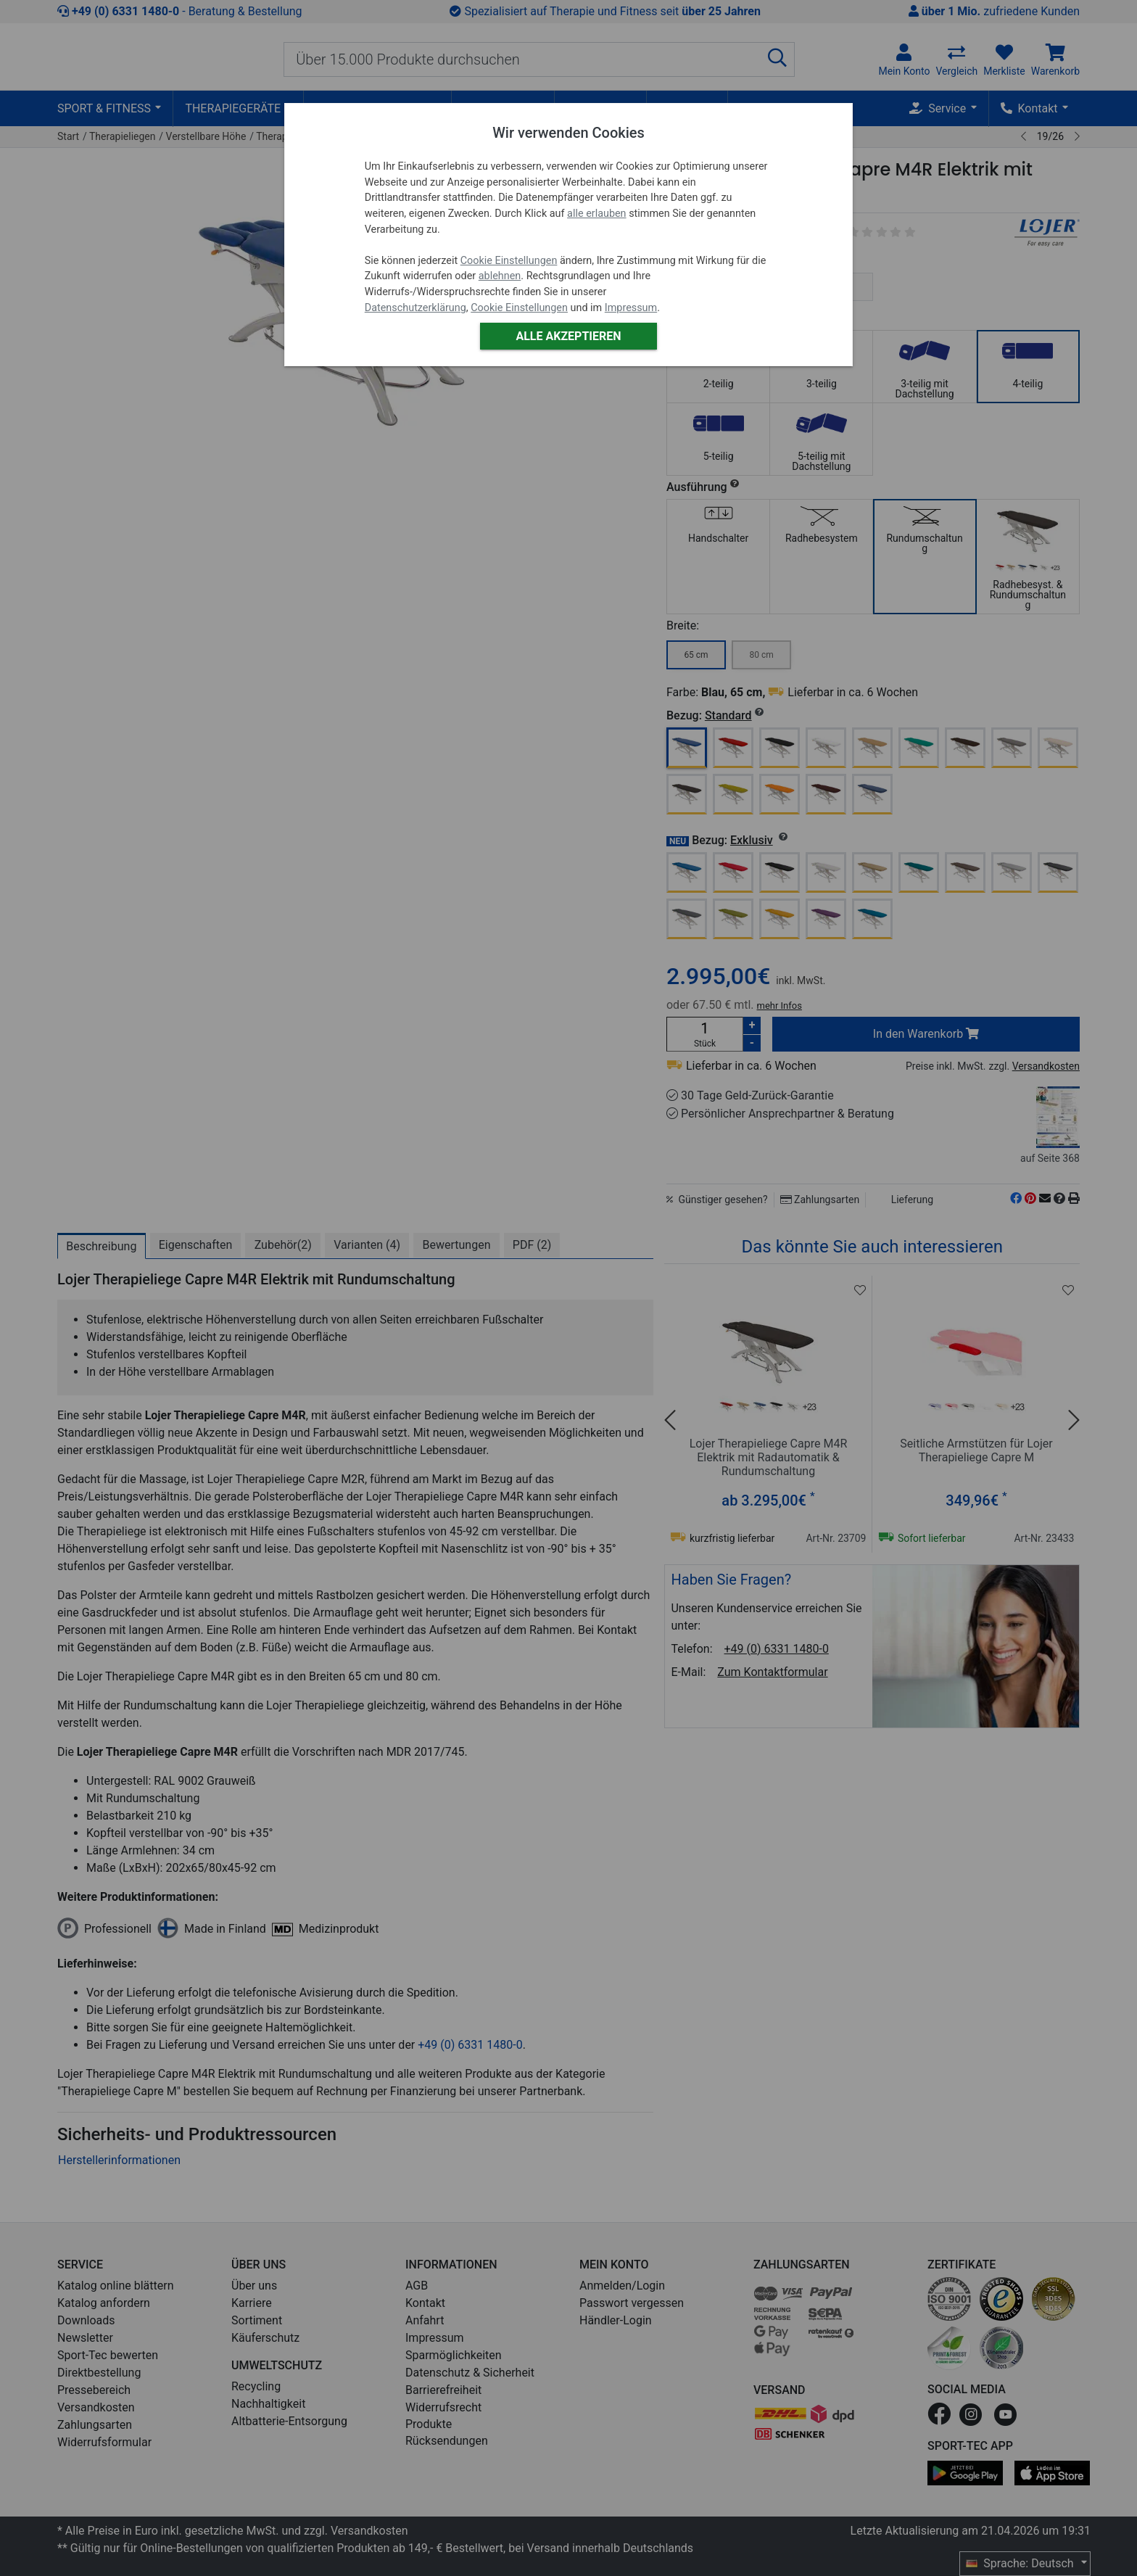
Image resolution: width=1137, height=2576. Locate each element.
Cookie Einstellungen (509, 261)
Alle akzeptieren (568, 336)
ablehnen (500, 276)
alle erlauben (596, 213)
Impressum (631, 308)
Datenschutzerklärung (415, 308)
